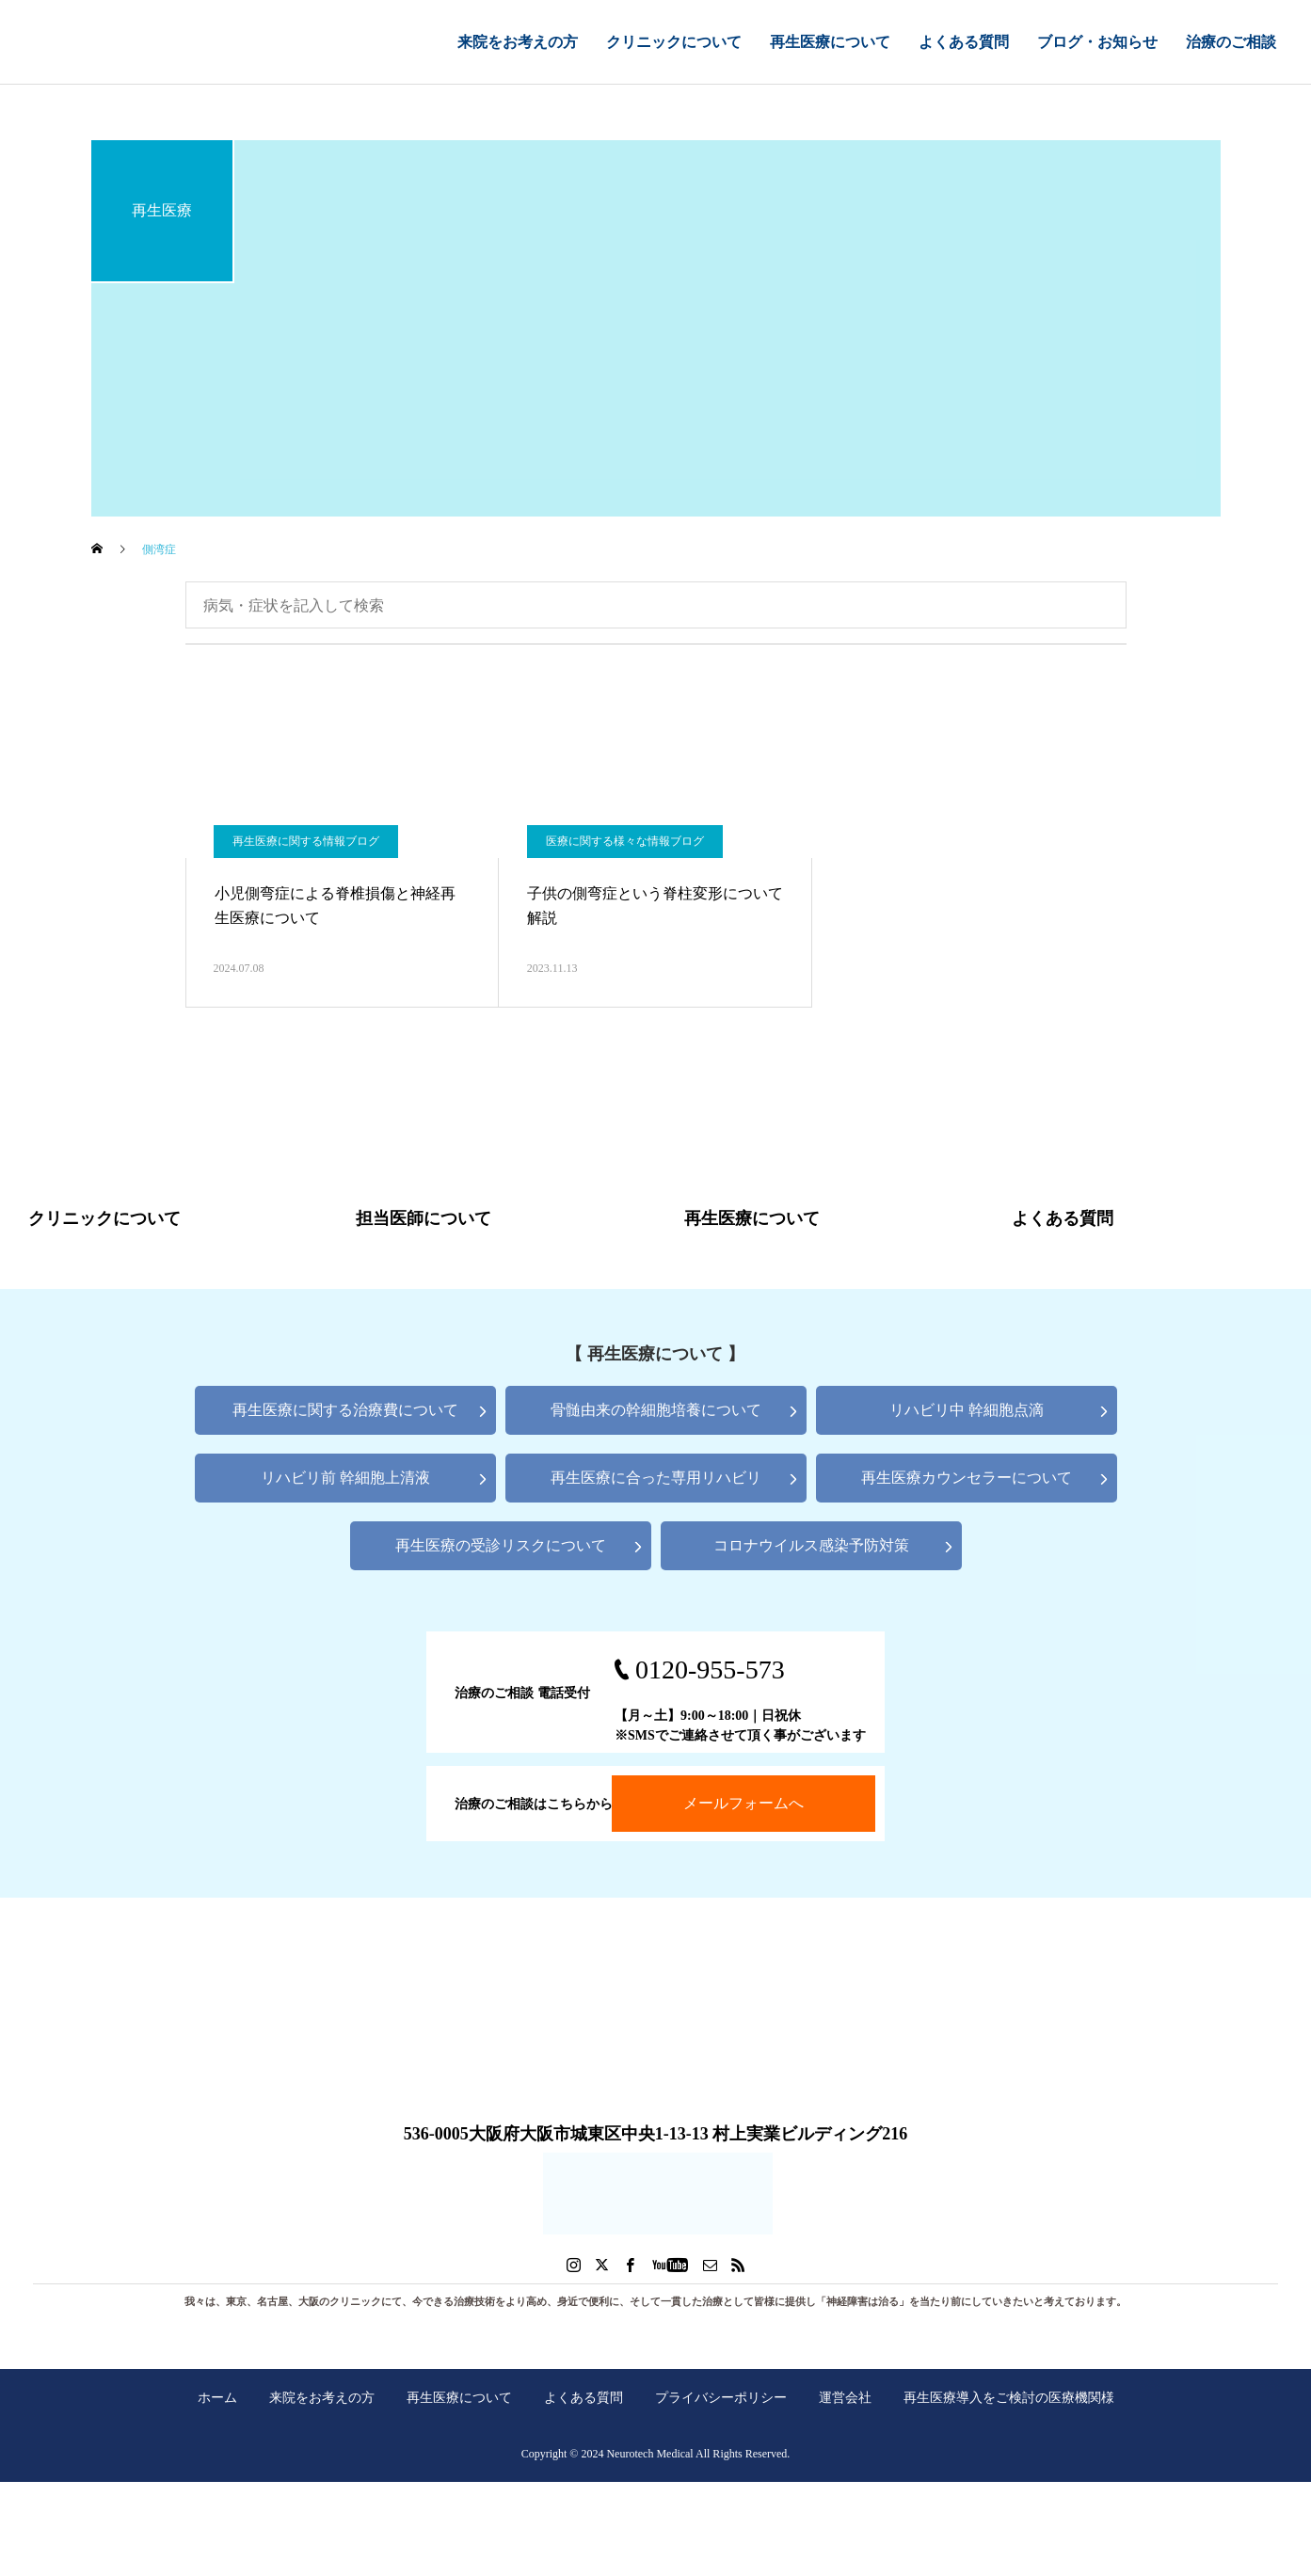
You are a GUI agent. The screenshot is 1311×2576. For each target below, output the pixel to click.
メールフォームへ (743, 1803)
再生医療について (830, 42)
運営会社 (845, 2397)
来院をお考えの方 (517, 42)
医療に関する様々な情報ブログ (625, 841)
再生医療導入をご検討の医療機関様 (1008, 2397)
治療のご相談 (1231, 42)
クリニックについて (674, 42)
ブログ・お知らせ (1097, 42)
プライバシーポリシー (721, 2397)
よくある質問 (964, 42)
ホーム (217, 2397)
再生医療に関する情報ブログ (305, 841)
